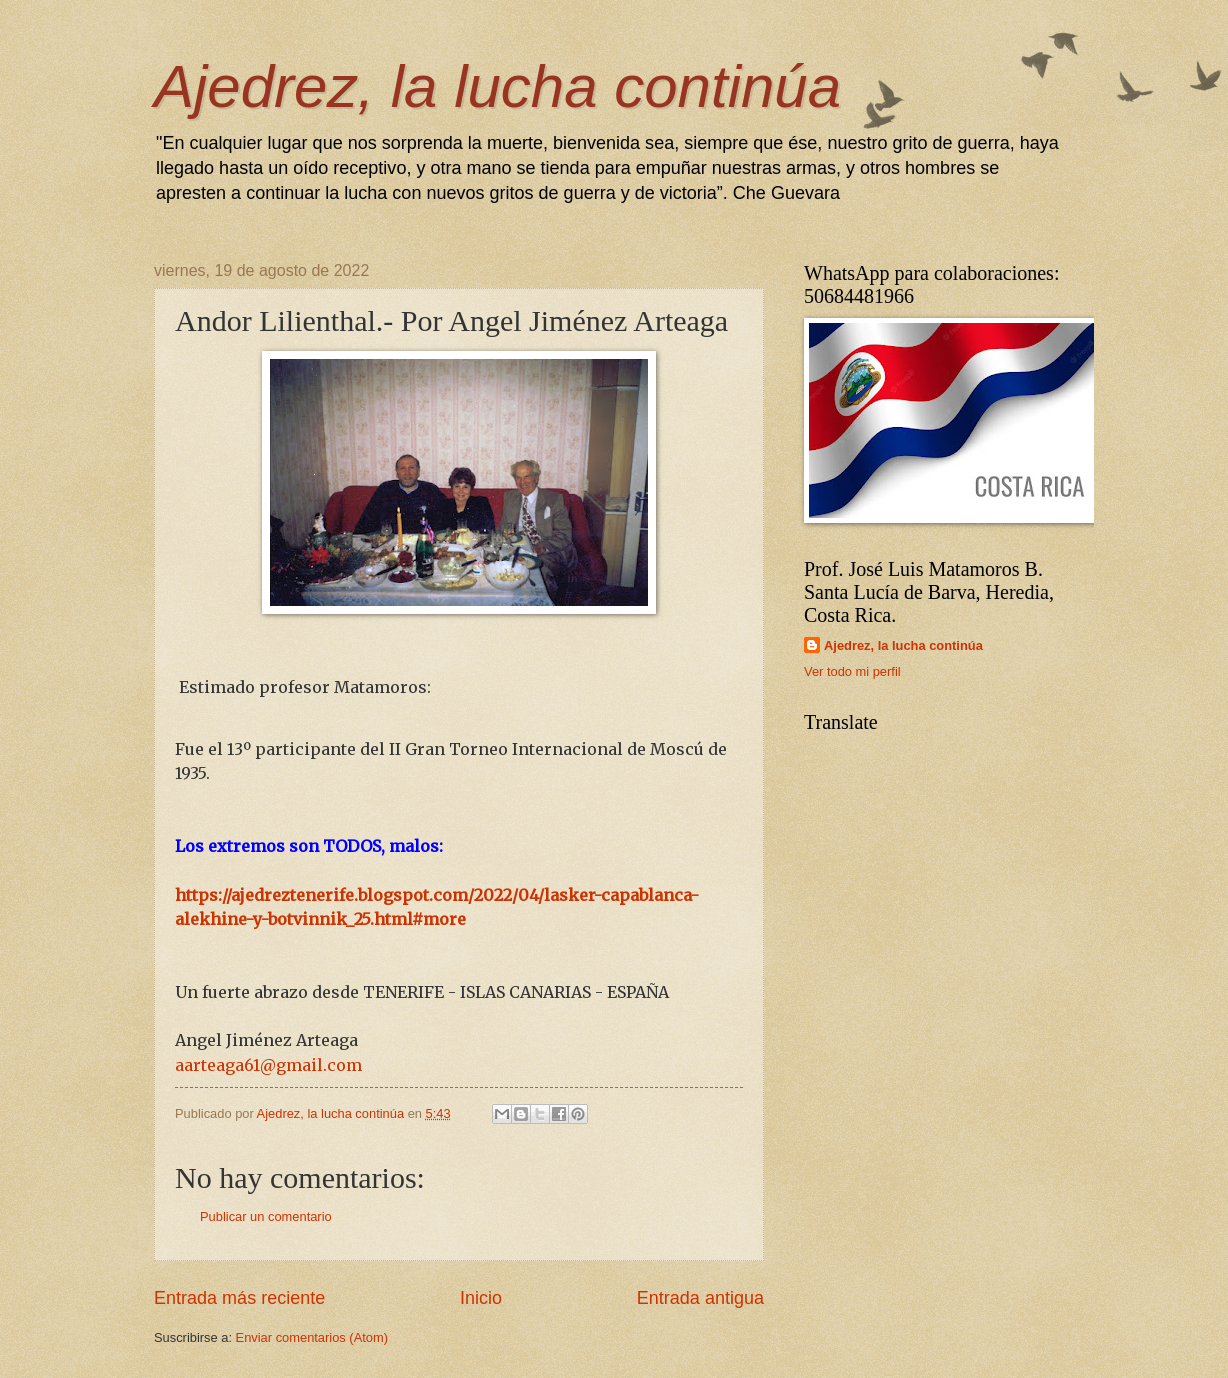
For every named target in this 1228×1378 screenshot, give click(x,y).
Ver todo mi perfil (852, 671)
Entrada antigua (700, 1298)
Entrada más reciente (239, 1298)
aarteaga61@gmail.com (268, 1065)
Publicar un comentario (266, 1216)
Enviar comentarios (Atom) (312, 1337)
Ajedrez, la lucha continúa (497, 86)
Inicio (481, 1298)
